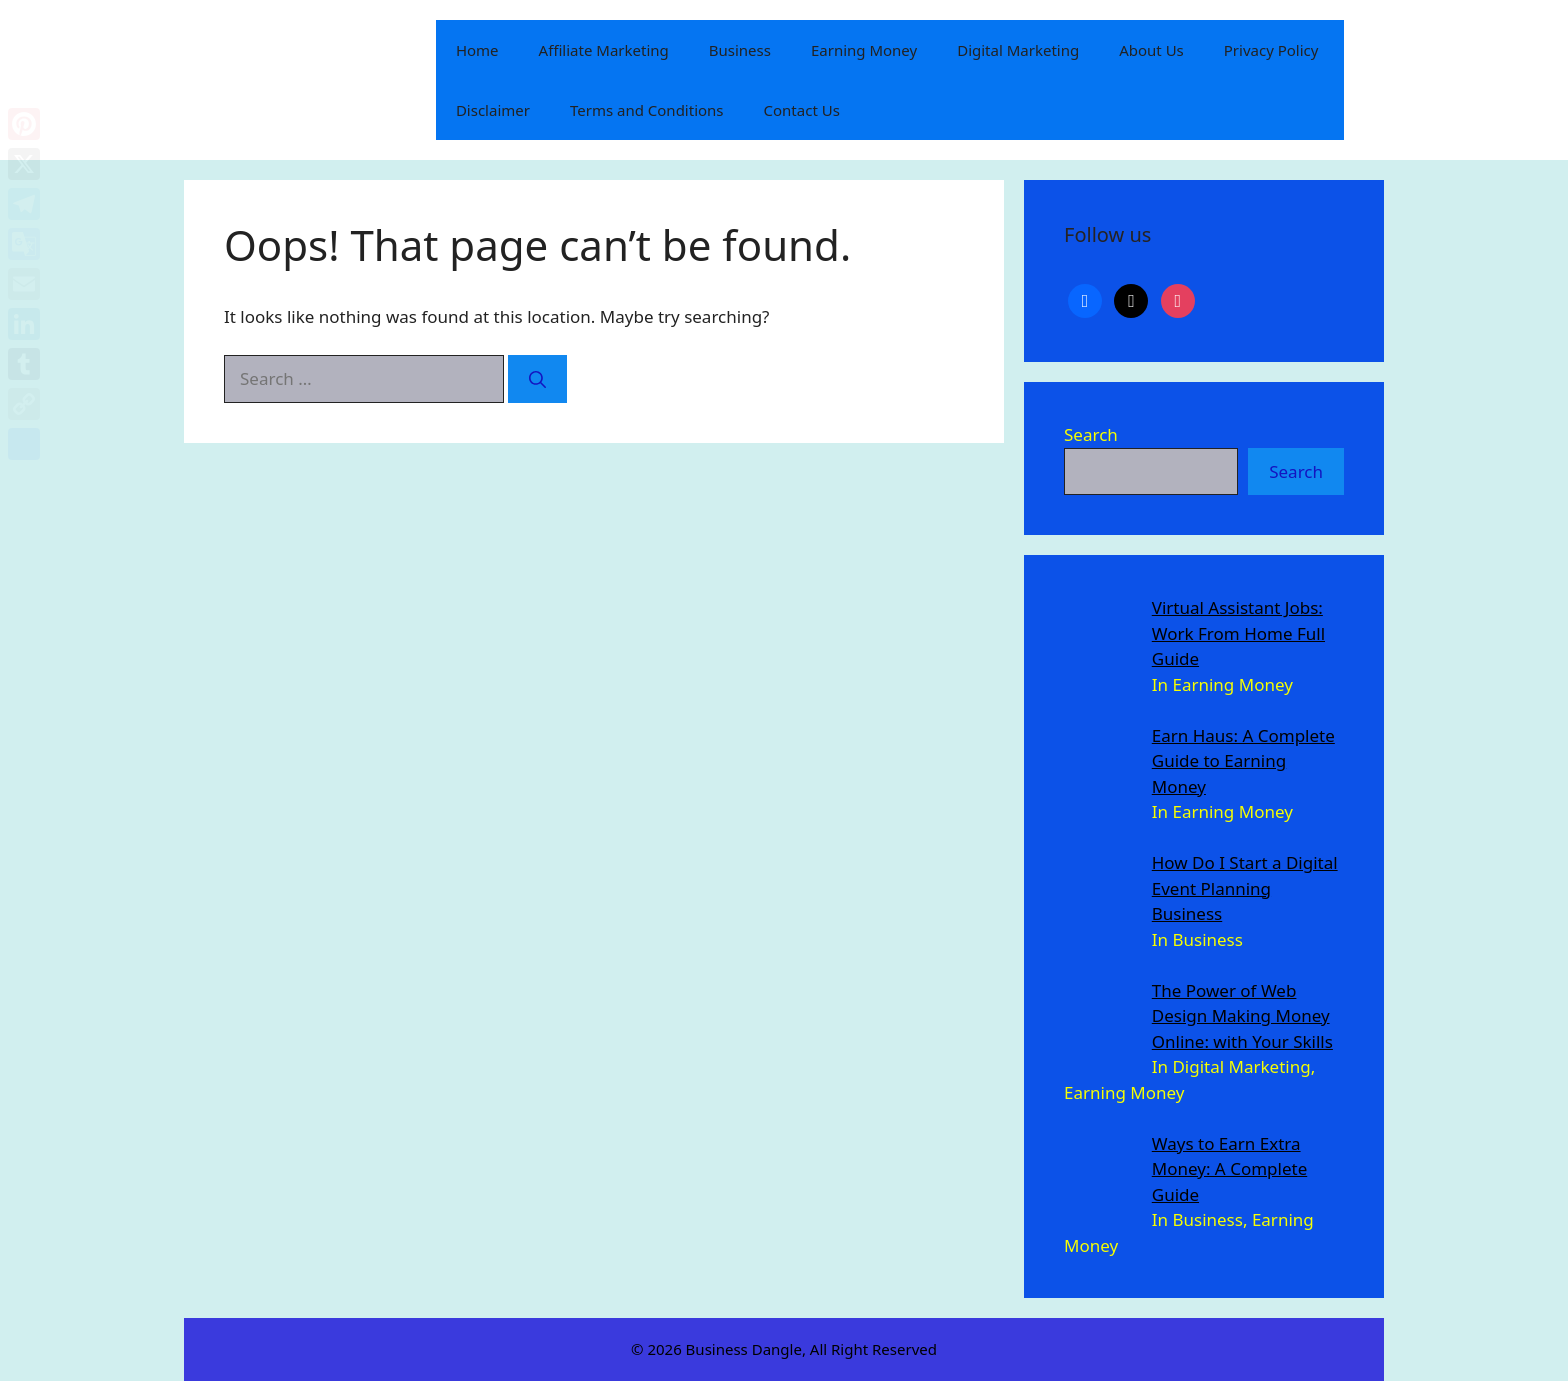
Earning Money (864, 50)
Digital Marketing (1018, 50)
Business (740, 50)
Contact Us (802, 110)
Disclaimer (493, 110)
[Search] (537, 379)
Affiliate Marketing (604, 50)
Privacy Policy (1271, 50)
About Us (1151, 50)
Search (1091, 434)
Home (477, 50)
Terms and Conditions (647, 110)
